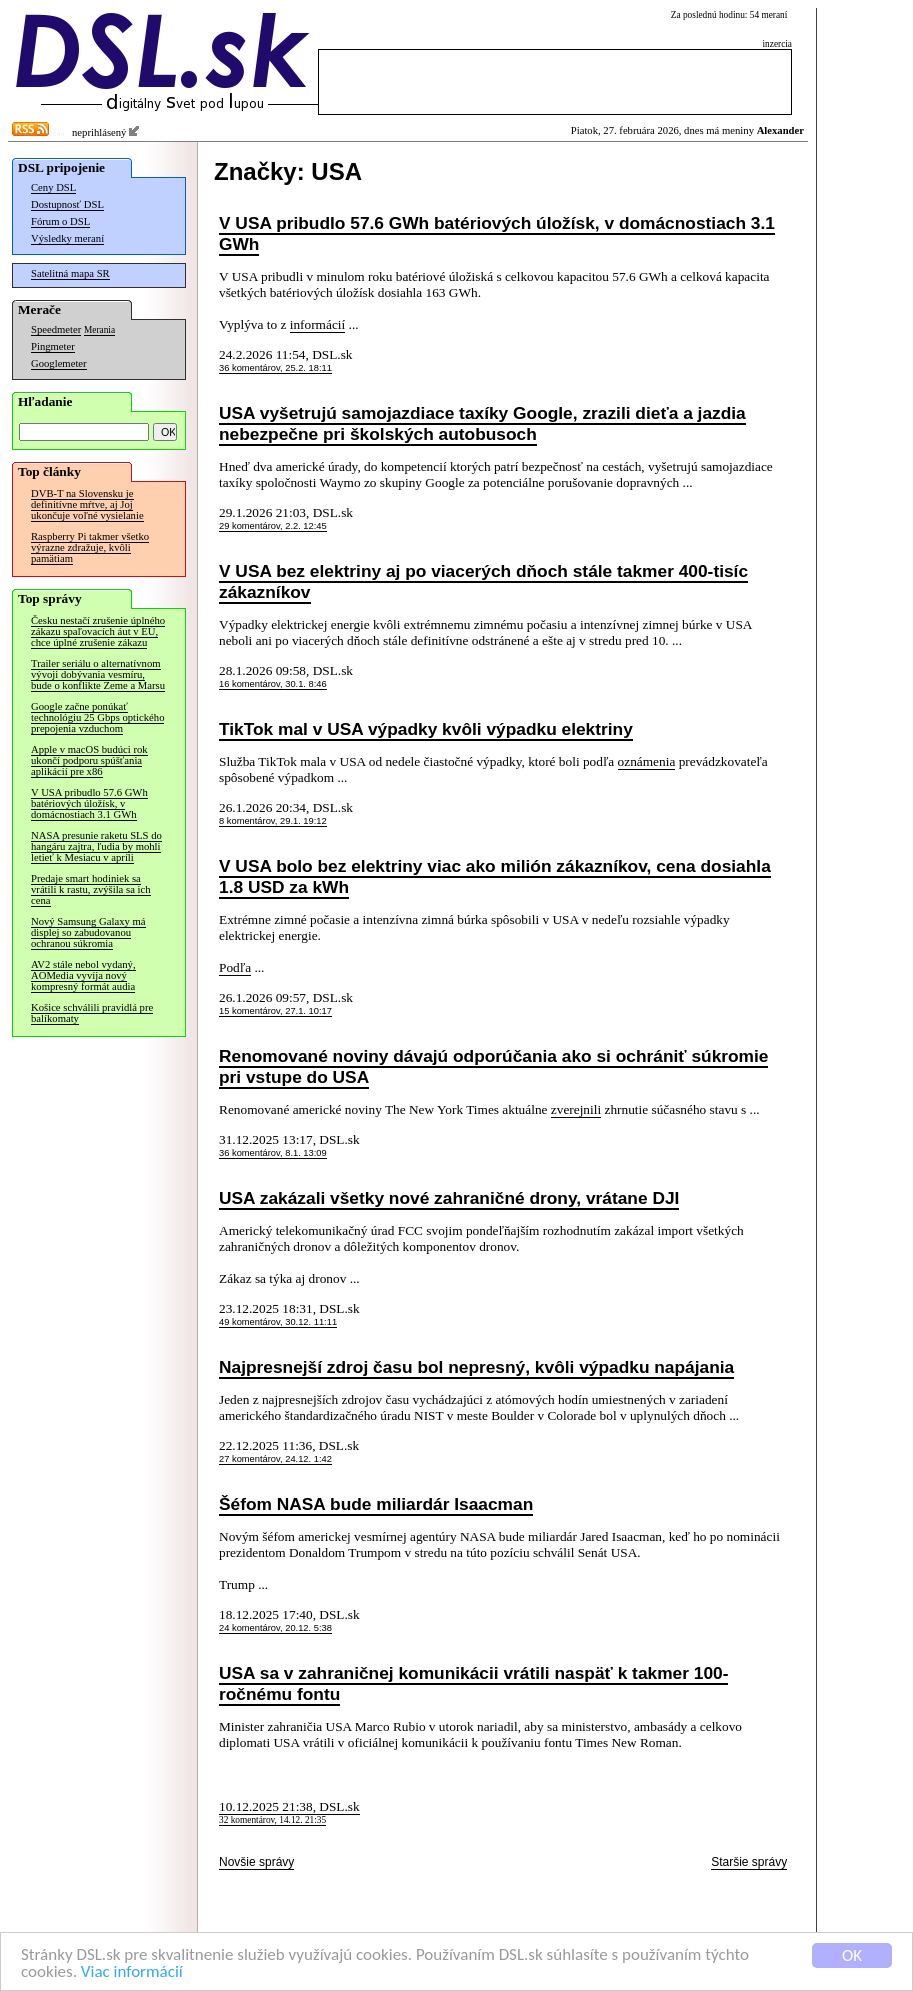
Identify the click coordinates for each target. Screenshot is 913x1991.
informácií (318, 324)
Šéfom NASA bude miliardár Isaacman (376, 1504)
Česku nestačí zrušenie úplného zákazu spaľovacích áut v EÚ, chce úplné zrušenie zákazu (98, 631)
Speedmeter (56, 329)
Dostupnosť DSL (67, 204)
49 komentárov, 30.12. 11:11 (278, 1322)
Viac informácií (132, 1972)
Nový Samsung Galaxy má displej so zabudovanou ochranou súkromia (88, 932)
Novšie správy (256, 1862)
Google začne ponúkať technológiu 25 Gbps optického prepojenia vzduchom (97, 717)
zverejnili (576, 1109)
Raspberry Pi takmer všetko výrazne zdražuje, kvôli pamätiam (90, 547)
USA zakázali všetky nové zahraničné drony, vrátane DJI (449, 1198)
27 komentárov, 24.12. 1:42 (275, 1459)
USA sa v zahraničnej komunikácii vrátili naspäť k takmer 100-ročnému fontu (473, 1683)
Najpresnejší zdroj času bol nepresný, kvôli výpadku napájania (476, 1367)
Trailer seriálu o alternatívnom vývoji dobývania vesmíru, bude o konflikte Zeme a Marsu (98, 674)
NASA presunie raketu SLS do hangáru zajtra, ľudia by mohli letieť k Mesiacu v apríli (96, 846)
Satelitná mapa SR (70, 273)
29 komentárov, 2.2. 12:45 (273, 526)
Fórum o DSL (60, 221)
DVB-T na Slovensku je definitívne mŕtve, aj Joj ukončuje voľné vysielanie (87, 504)
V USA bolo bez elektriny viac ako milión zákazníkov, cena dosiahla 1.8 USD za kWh (495, 876)
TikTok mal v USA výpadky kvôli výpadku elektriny (426, 729)
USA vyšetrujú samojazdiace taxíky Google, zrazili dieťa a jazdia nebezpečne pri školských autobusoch (482, 423)
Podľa (235, 967)
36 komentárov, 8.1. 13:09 (273, 1153)
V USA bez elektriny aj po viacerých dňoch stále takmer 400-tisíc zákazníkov (483, 581)
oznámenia (647, 761)
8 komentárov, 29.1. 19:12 (273, 821)
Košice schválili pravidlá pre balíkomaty (92, 1013)
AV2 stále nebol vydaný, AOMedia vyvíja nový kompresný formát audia (83, 975)
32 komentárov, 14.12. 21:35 (272, 1820)
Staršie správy (749, 1862)
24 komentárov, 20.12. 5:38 (275, 1628)
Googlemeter (59, 363)
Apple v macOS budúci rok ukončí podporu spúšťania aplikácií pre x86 (89, 760)
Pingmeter (53, 346)
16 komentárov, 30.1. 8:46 (273, 684)
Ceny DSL (53, 187)
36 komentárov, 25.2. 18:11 (275, 368)
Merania (99, 330)
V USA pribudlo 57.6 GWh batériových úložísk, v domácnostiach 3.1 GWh (89, 803)
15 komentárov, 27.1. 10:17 (275, 1011)
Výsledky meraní (67, 238)
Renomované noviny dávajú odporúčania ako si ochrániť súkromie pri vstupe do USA (493, 1066)
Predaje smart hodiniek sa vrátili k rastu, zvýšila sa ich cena (91, 889)
